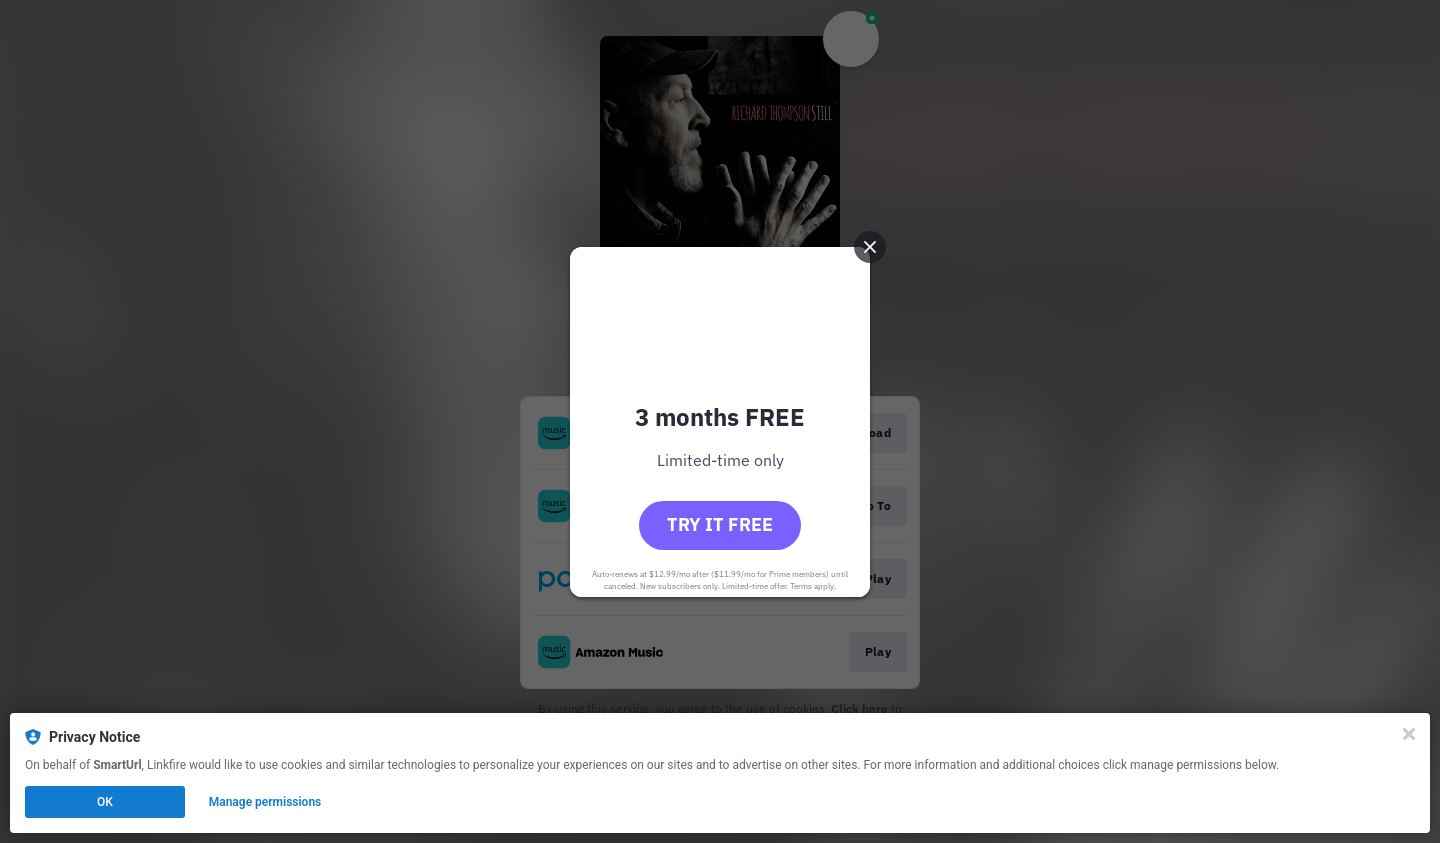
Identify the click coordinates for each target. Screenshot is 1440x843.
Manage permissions (265, 802)
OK (105, 802)
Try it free (720, 524)
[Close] (1409, 734)
